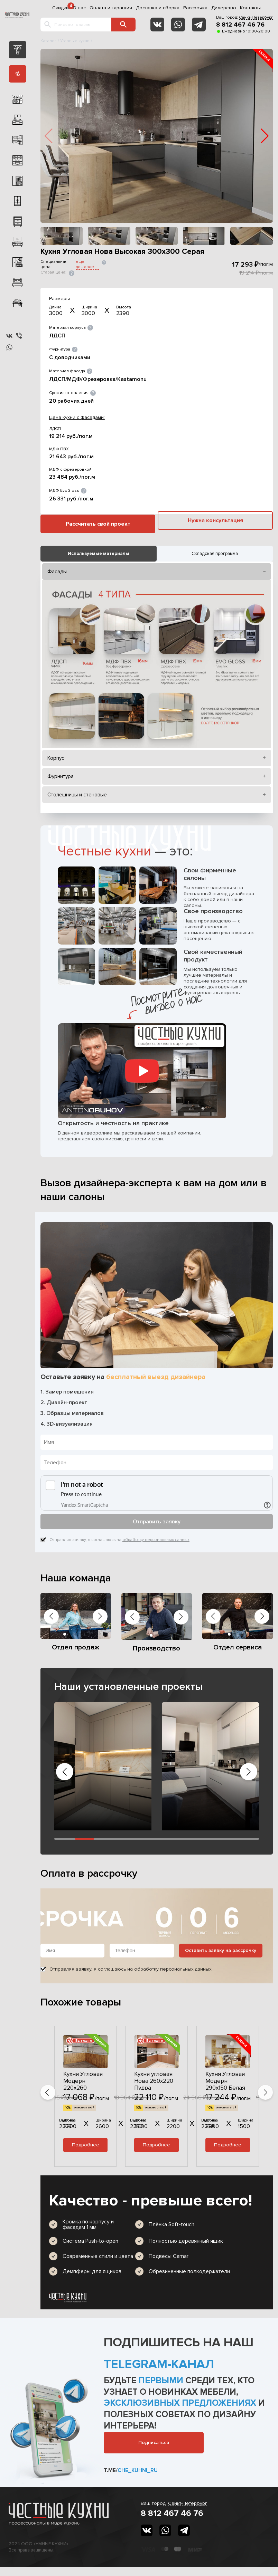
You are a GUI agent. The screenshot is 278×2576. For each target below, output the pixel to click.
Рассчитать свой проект (98, 523)
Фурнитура (60, 776)
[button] (264, 136)
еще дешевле (85, 264)
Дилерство (223, 8)
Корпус (55, 758)
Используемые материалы (98, 553)
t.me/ (131, 2470)
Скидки (60, 8)
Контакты (250, 8)
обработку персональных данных (155, 1539)
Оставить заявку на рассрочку (220, 1950)
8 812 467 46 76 (240, 24)
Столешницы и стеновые (77, 795)
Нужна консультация (215, 520)
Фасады (57, 571)
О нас (79, 8)
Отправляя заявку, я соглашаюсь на (119, 1540)
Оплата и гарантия (111, 8)
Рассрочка (195, 8)
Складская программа (215, 553)
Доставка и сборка (157, 8)
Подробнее (85, 2145)
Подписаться (153, 2442)
